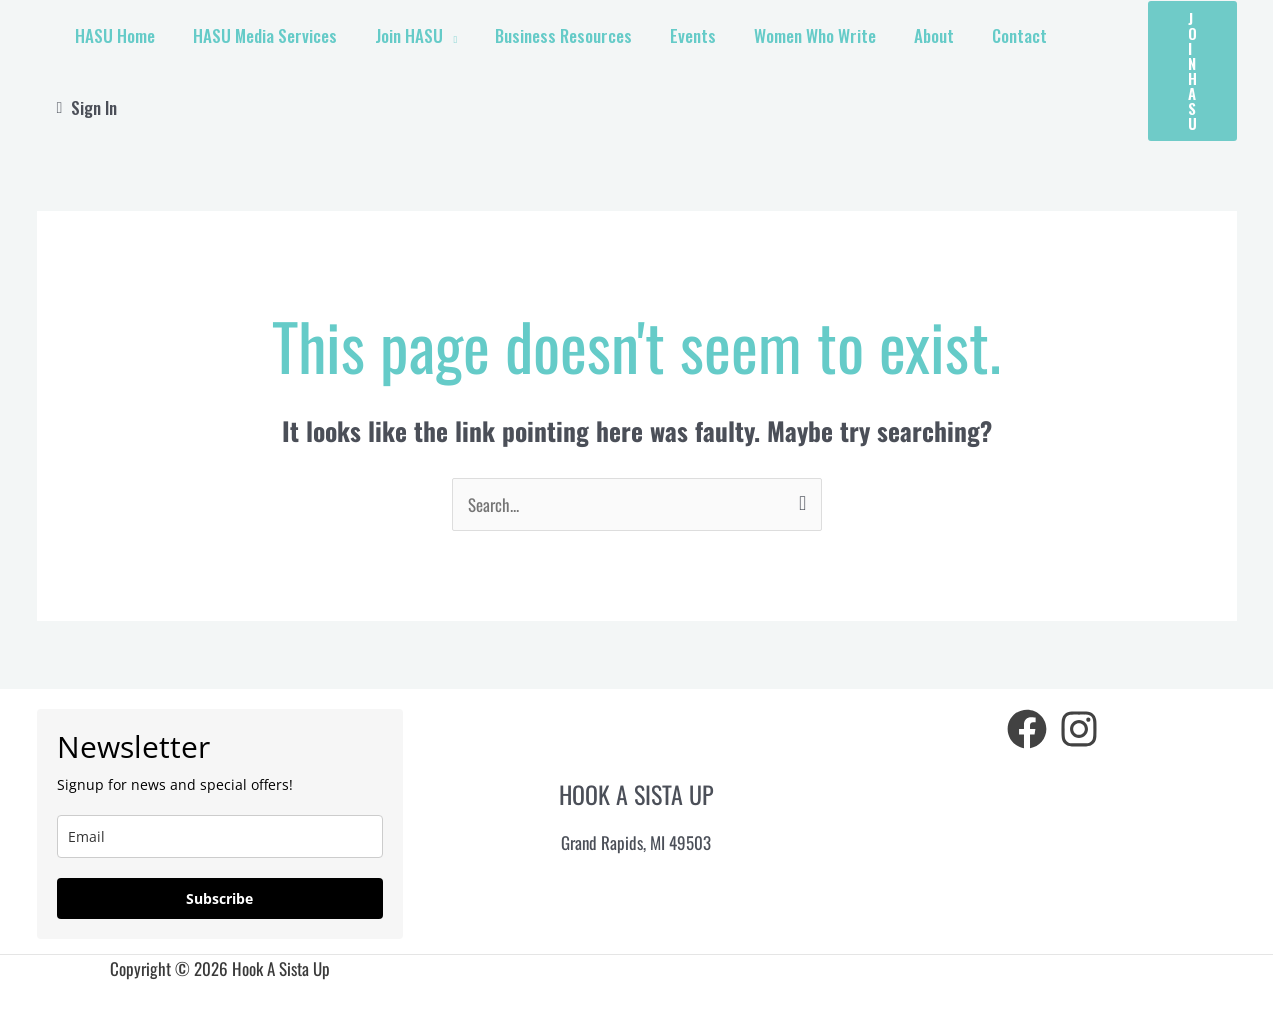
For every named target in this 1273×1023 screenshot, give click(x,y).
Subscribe (219, 896)
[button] (1192, 70)
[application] (453, 70)
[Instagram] (1079, 727)
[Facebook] (1027, 727)
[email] (220, 834)
